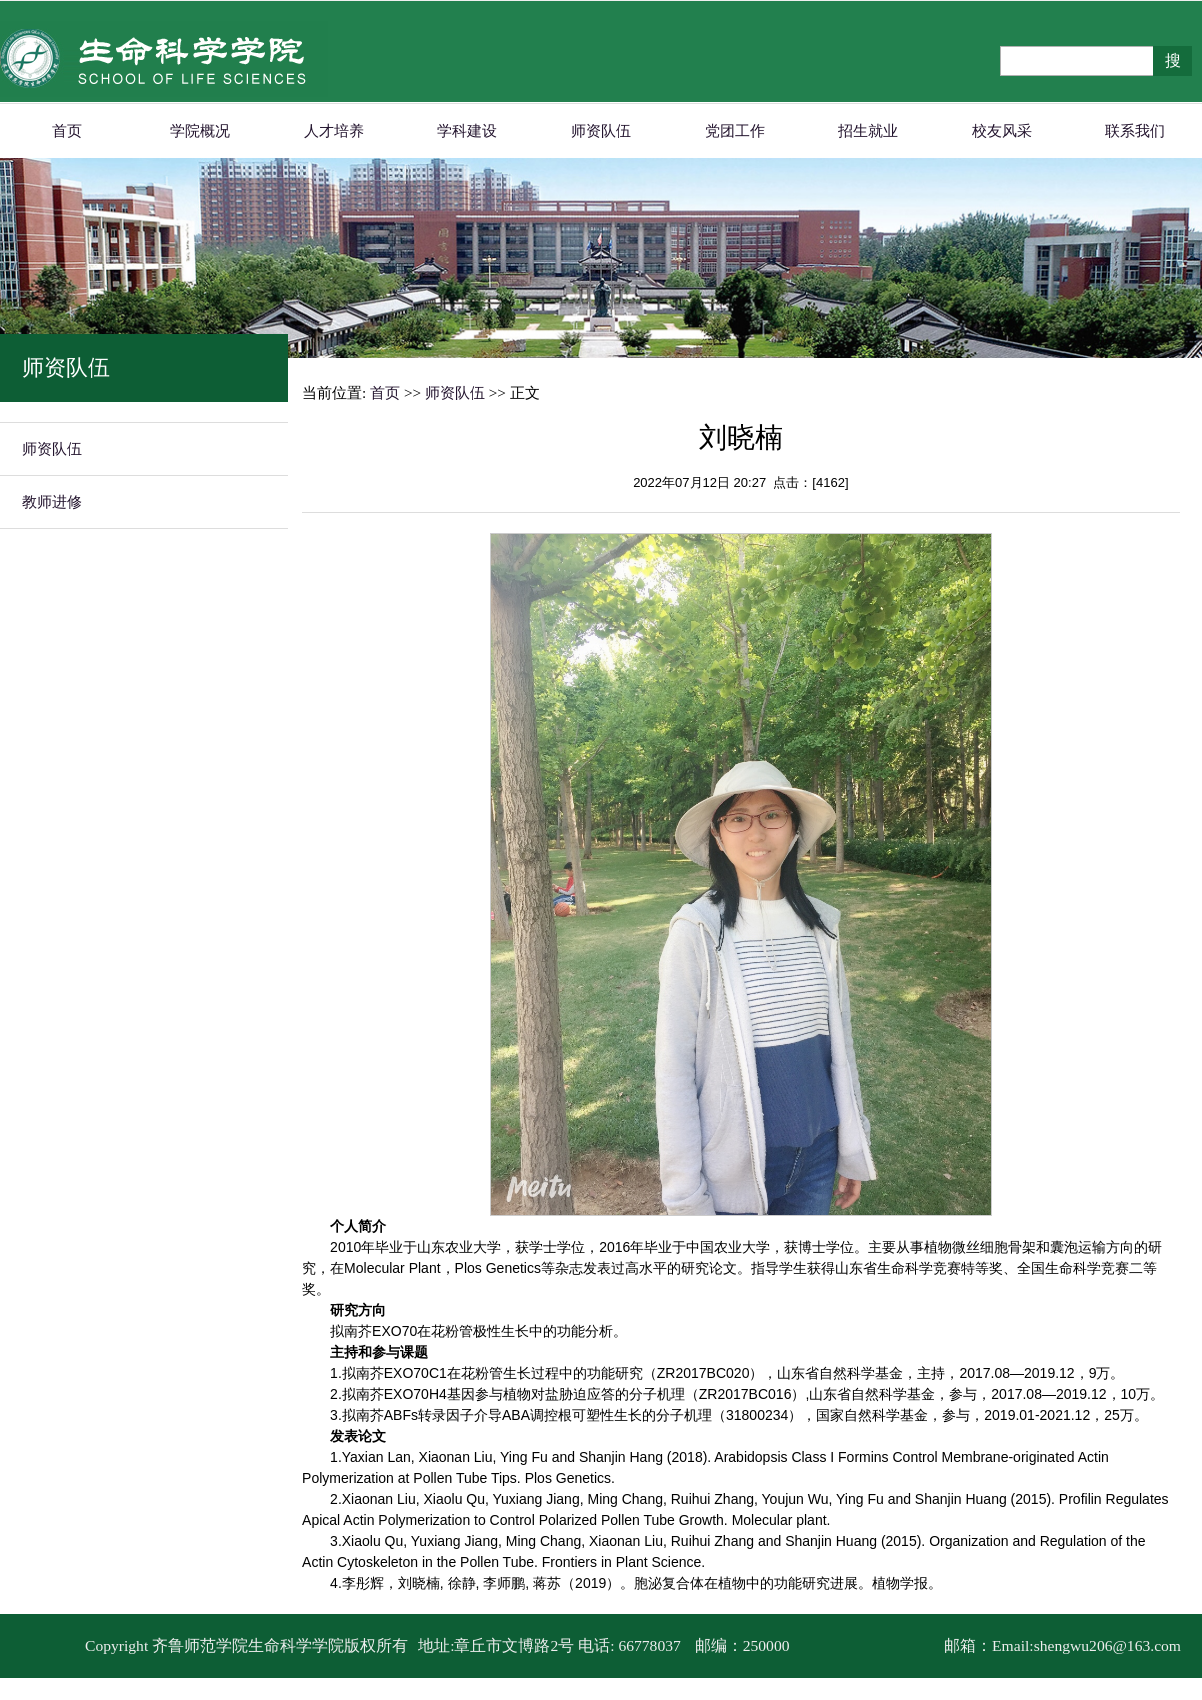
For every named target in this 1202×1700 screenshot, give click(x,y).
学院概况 (200, 131)
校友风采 (1002, 131)
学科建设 (467, 131)
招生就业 (868, 131)
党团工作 (735, 131)
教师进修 (52, 502)
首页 (67, 131)
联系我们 (1135, 131)
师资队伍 (601, 131)
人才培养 (334, 131)
